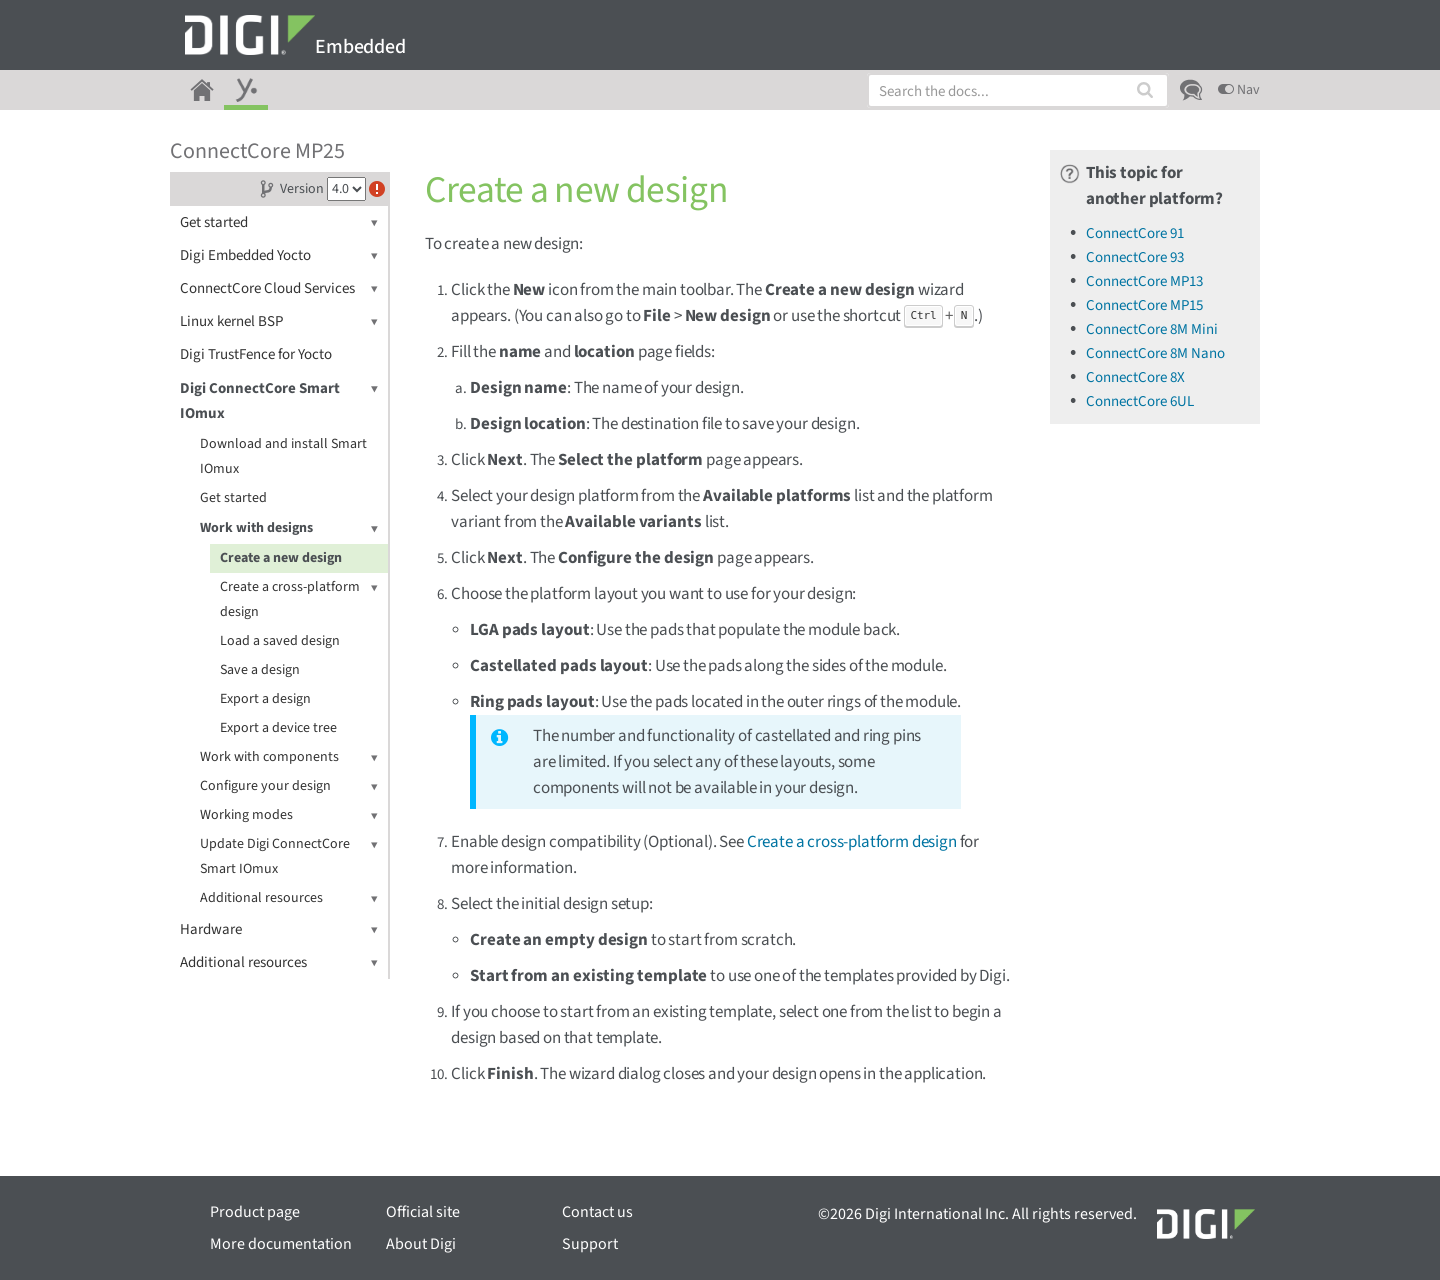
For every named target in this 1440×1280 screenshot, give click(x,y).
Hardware (279, 929)
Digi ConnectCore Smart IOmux (279, 400)
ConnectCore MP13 (1144, 281)
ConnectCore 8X (1135, 377)
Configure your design (289, 786)
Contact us (597, 1212)
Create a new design (281, 558)
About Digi (421, 1244)
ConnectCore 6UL (1140, 401)
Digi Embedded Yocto (279, 255)
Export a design (265, 699)
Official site (423, 1212)
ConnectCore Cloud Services (279, 288)
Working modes (289, 815)
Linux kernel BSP (279, 321)
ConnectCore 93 (1135, 257)
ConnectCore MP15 (1144, 305)
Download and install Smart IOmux (283, 456)
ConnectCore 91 (1135, 233)
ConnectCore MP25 (257, 151)
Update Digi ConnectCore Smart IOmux (289, 855)
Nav (1239, 90)
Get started (279, 222)
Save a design (260, 670)
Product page (255, 1212)
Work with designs (289, 528)
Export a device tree (278, 728)
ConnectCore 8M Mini (1152, 329)
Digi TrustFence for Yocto (256, 354)
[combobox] (1018, 90)
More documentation (281, 1244)
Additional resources (289, 898)
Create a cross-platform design (299, 598)
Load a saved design (280, 641)
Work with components (289, 757)
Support (590, 1244)
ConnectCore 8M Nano (1155, 353)
